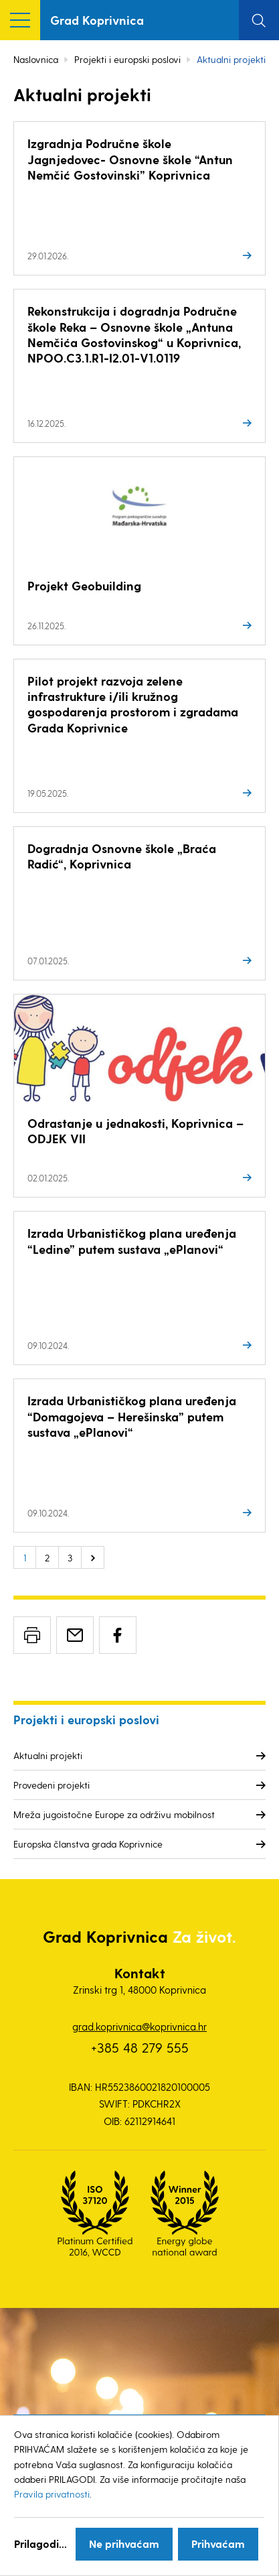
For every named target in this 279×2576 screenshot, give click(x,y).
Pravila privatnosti (52, 2494)
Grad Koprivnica (97, 20)
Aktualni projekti (47, 1755)
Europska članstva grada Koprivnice (88, 1844)
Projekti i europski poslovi (127, 59)
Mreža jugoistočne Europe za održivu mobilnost (114, 1814)
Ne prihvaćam (124, 2543)
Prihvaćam (218, 2543)
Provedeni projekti (51, 1785)
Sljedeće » (93, 1557)
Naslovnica (35, 59)
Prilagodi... (40, 2543)
